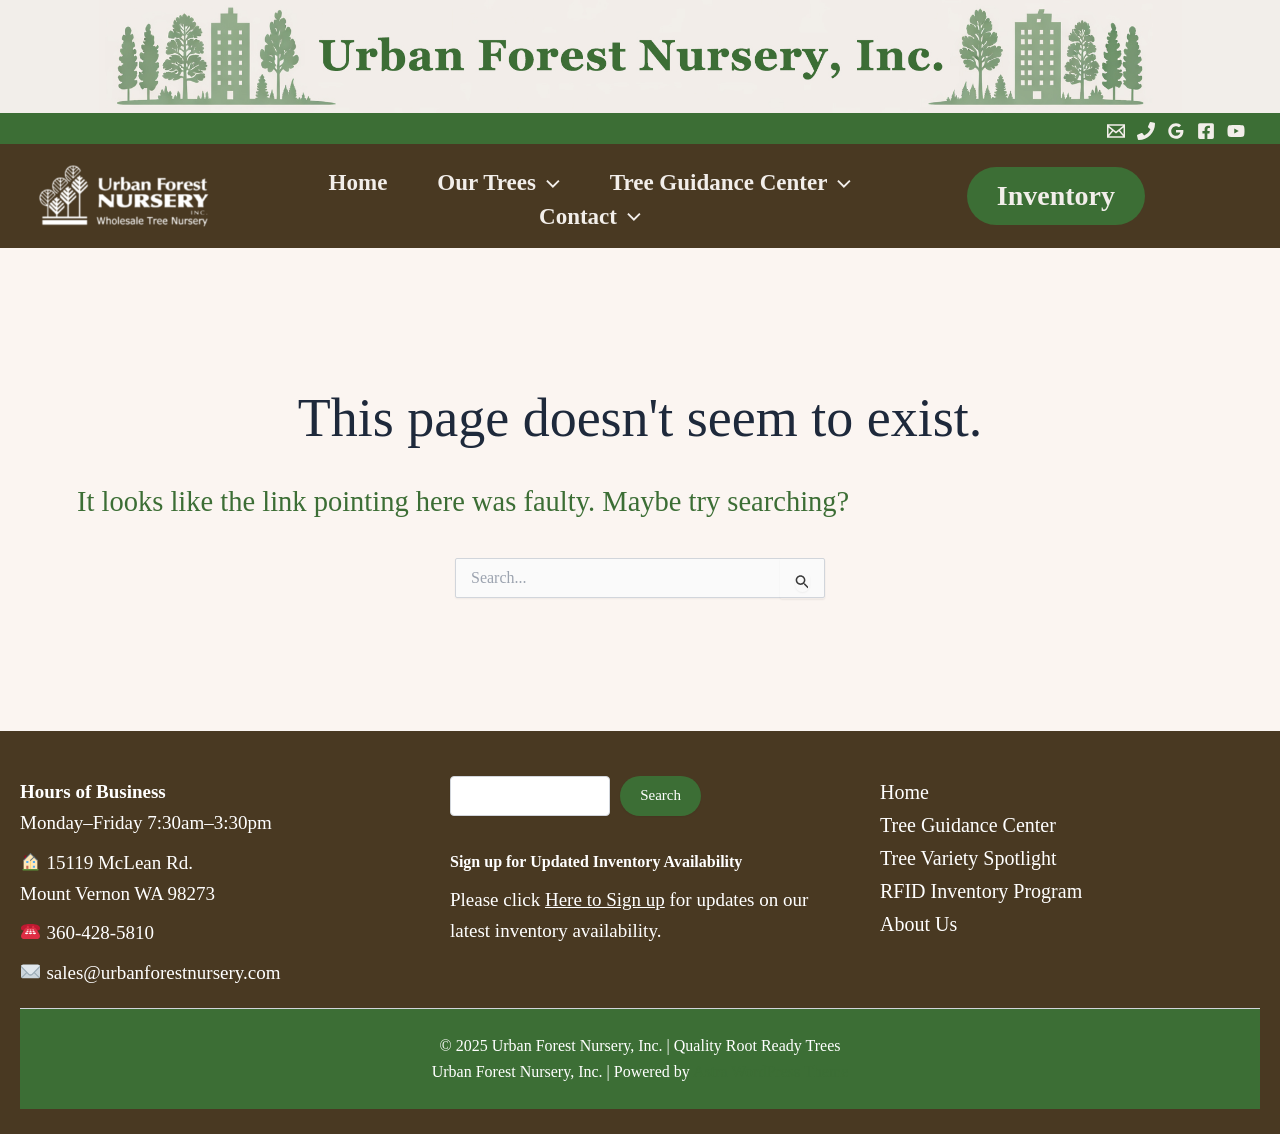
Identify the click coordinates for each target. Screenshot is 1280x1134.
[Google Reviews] (1176, 131)
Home (328, 184)
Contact (590, 217)
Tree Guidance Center (760, 184)
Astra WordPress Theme (770, 1071)
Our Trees (498, 184)
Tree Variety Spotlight (968, 858)
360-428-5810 (100, 932)
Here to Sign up (605, 899)
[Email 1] (1116, 131)
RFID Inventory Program (981, 891)
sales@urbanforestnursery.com (163, 972)
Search (660, 795)
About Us (918, 924)
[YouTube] (1236, 131)
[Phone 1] (1146, 131)
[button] (548, 184)
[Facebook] (1206, 131)
